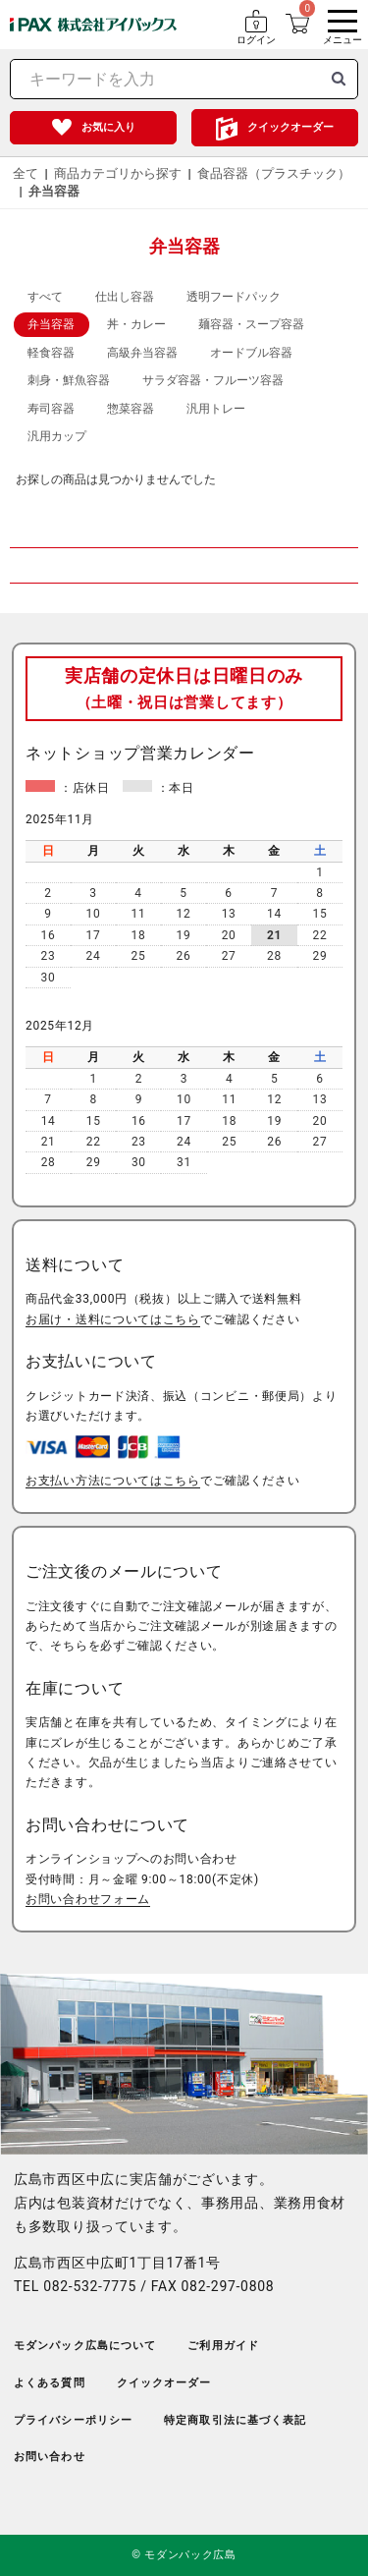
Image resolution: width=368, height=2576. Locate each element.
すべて (45, 297)
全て (25, 173)
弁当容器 (53, 191)
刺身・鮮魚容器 (68, 380)
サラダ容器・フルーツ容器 (213, 380)
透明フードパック (233, 297)
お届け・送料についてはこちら (113, 1319)
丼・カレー (136, 324)
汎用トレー (215, 409)
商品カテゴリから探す (118, 173)
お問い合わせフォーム (88, 1899)
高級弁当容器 (142, 353)
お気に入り (108, 127)
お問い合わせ (49, 2456)
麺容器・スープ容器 (251, 324)
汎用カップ (56, 436)
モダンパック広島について (85, 2345)
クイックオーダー (290, 127)
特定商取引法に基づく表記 (235, 2420)
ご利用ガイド (223, 2345)
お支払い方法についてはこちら (113, 1480)
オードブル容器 (251, 353)
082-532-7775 (89, 2286)
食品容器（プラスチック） (273, 173)
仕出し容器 (124, 297)
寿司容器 (51, 409)
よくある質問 (49, 2383)
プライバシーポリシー (73, 2420)
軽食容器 (51, 353)
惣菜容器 (130, 409)
